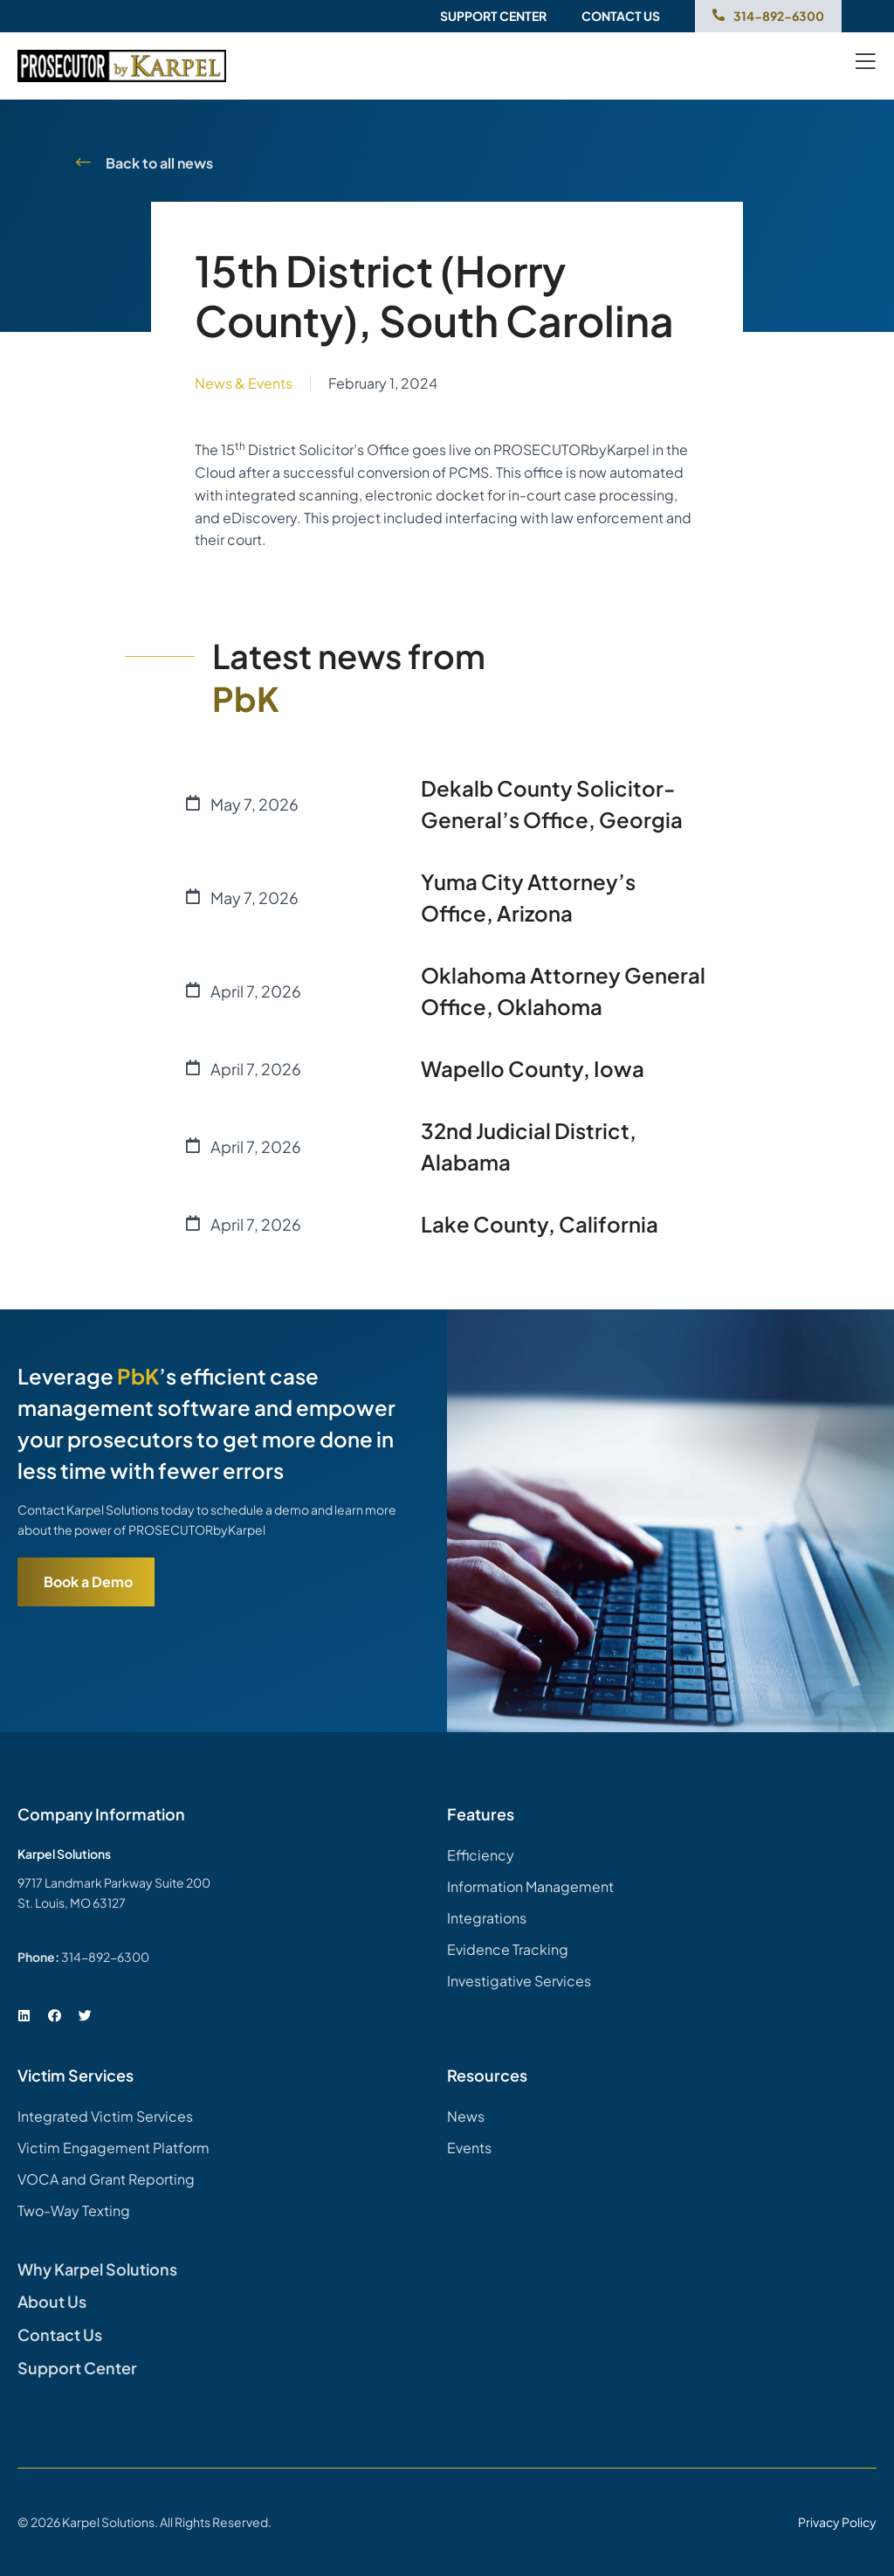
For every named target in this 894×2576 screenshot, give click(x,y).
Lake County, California (539, 1224)
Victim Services (75, 2075)
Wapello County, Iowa (532, 1068)
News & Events (243, 383)
